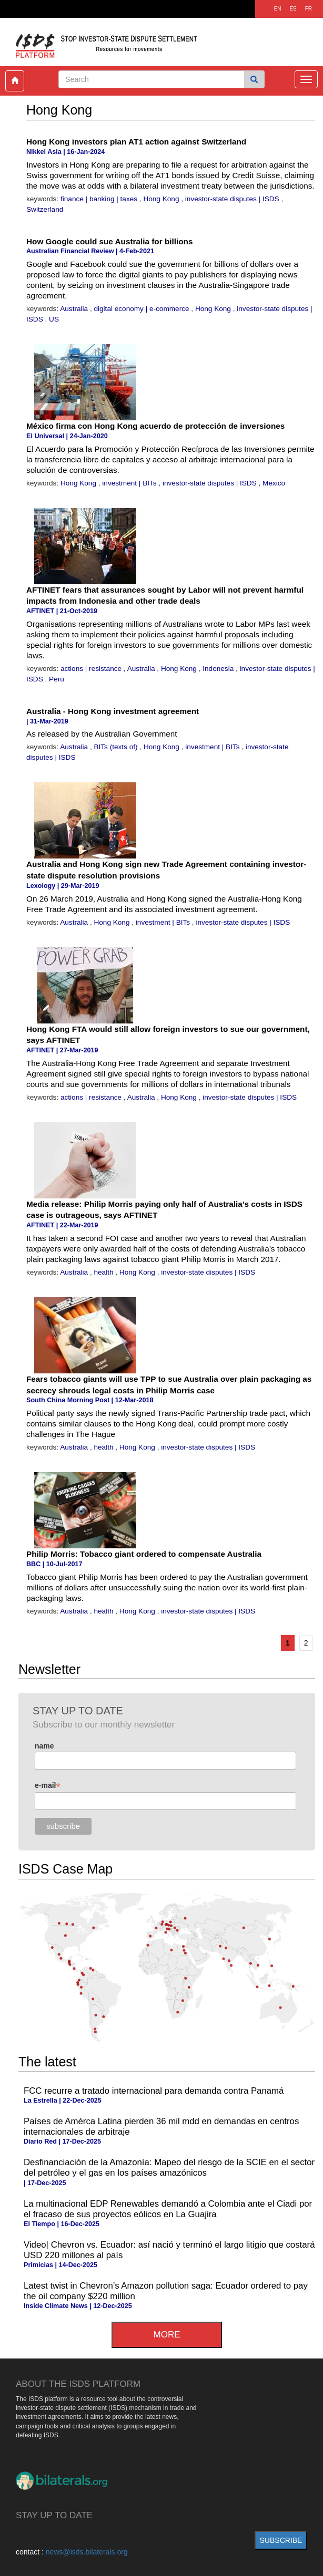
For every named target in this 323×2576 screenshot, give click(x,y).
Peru (56, 679)
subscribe (281, 2540)
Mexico (274, 483)
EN (277, 9)
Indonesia (219, 669)
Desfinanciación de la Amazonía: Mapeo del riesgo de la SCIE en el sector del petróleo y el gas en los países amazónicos (169, 2167)
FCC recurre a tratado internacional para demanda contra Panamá (154, 2091)
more (167, 2335)
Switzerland (44, 209)
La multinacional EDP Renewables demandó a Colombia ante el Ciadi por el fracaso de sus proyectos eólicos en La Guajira (168, 2209)
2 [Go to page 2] (306, 1643)
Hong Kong (162, 199)
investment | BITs (130, 483)
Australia (75, 309)
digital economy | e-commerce (142, 309)
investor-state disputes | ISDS (233, 199)
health (104, 1272)
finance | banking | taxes (99, 199)
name (44, 1746)
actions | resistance (92, 669)
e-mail (47, 1786)
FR (308, 9)
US (54, 319)
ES (292, 9)
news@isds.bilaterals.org (87, 2552)
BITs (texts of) (116, 747)
